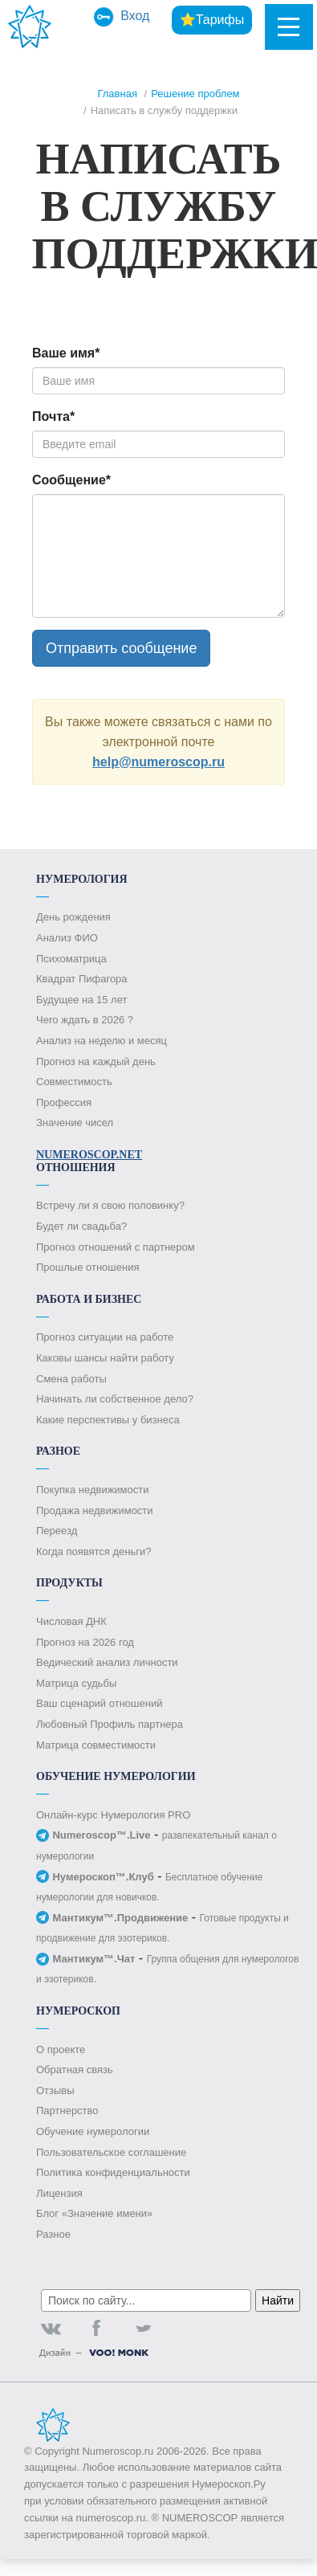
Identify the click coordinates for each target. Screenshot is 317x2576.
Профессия (63, 1102)
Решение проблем (195, 94)
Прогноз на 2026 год (85, 1642)
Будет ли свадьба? (81, 1226)
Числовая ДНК (71, 1621)
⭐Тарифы (212, 20)
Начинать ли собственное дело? (114, 1399)
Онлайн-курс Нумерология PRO (113, 1815)
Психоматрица (71, 959)
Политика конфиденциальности (113, 2172)
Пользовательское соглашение (111, 2152)
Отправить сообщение (121, 648)
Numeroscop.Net (89, 1155)
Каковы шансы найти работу (105, 1358)
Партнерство (67, 2110)
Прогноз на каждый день (96, 1061)
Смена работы (71, 1379)
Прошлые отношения (87, 1267)
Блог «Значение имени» (94, 2213)
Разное (53, 2234)
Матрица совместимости (96, 1745)
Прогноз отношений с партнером (115, 1247)
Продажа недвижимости (94, 1510)
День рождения (73, 917)
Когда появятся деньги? (93, 1551)
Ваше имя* (66, 353)
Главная (116, 94)
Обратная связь (74, 2070)
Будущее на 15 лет (81, 1000)
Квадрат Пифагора (82, 979)
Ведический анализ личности (107, 1662)
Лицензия (59, 2193)
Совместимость (74, 1082)
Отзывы (55, 2090)
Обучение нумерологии (92, 2131)
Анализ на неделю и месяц (101, 1041)
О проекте (60, 2049)
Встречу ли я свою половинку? (110, 1205)
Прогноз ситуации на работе (104, 1337)
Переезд (56, 1531)
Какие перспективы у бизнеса (108, 1420)
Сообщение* (71, 480)
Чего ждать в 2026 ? (84, 1020)
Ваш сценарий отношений (99, 1703)
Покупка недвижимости (92, 1490)
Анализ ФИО (67, 938)
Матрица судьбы (76, 1683)
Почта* (53, 416)
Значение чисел (74, 1123)
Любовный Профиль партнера (109, 1724)
